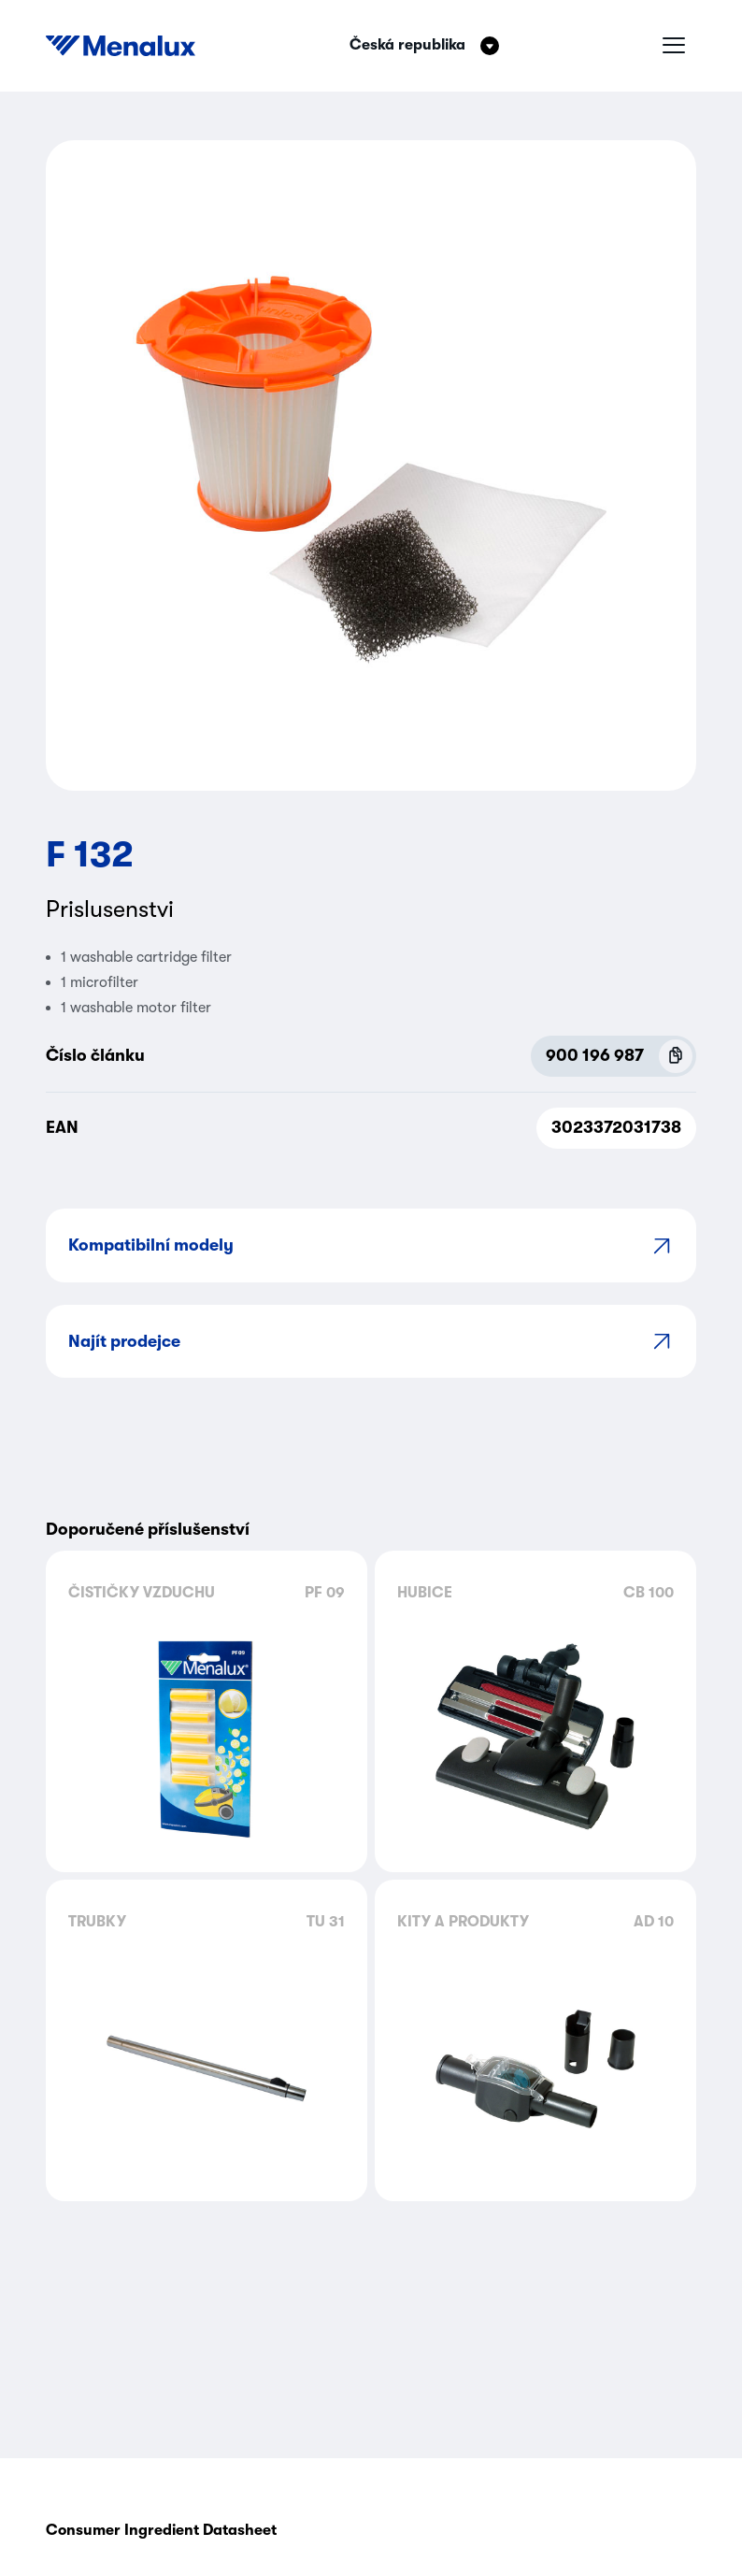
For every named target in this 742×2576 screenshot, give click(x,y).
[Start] (120, 46)
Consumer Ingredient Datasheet (161, 2530)
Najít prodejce (371, 1340)
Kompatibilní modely (371, 1245)
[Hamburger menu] (673, 45)
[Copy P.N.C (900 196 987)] (675, 1056)
